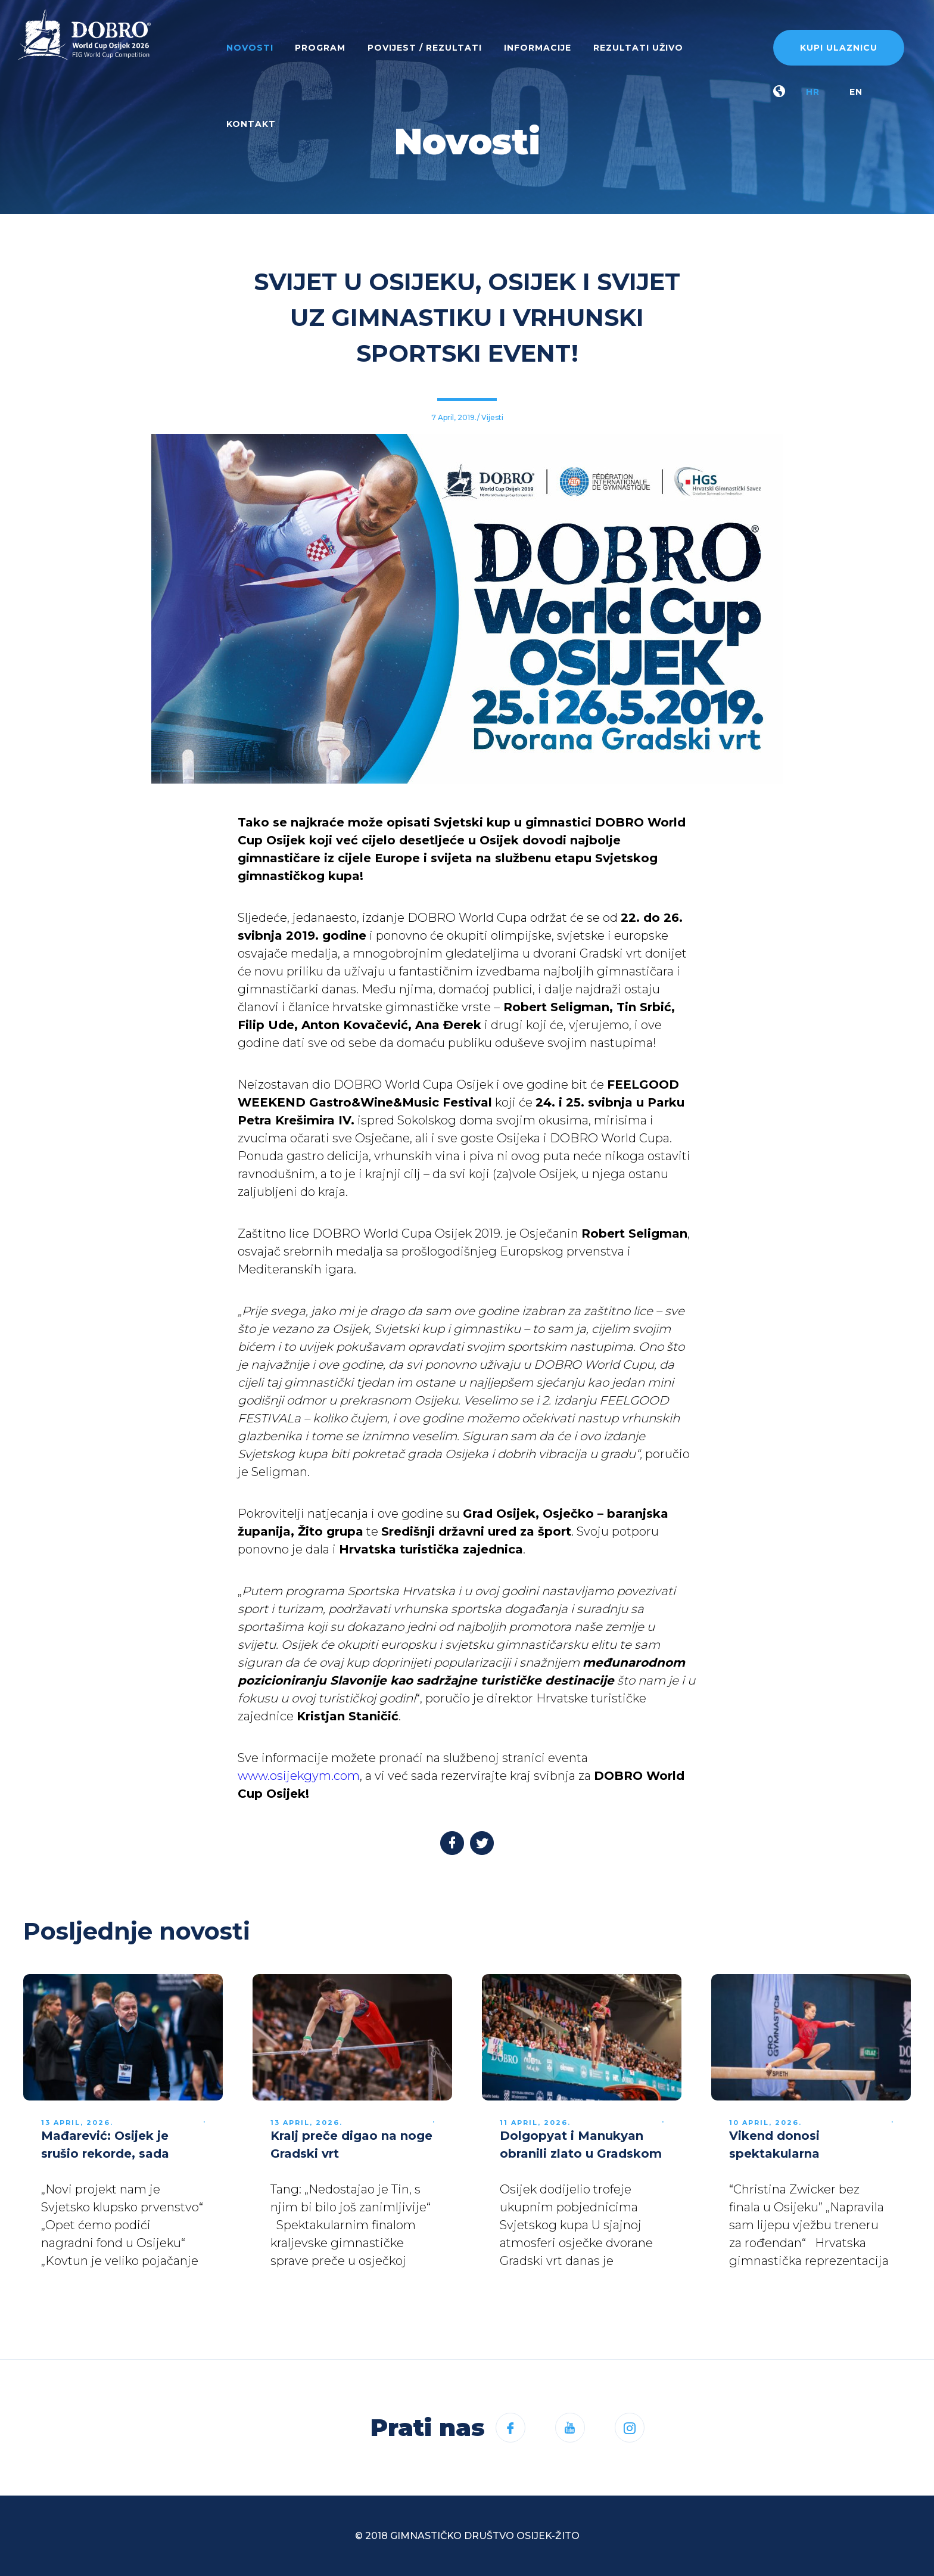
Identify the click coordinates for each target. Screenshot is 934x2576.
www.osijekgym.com (299, 1776)
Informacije (537, 47)
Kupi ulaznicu (838, 47)
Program (320, 47)
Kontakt (251, 124)
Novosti (249, 47)
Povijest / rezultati (425, 47)
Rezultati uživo (638, 47)
